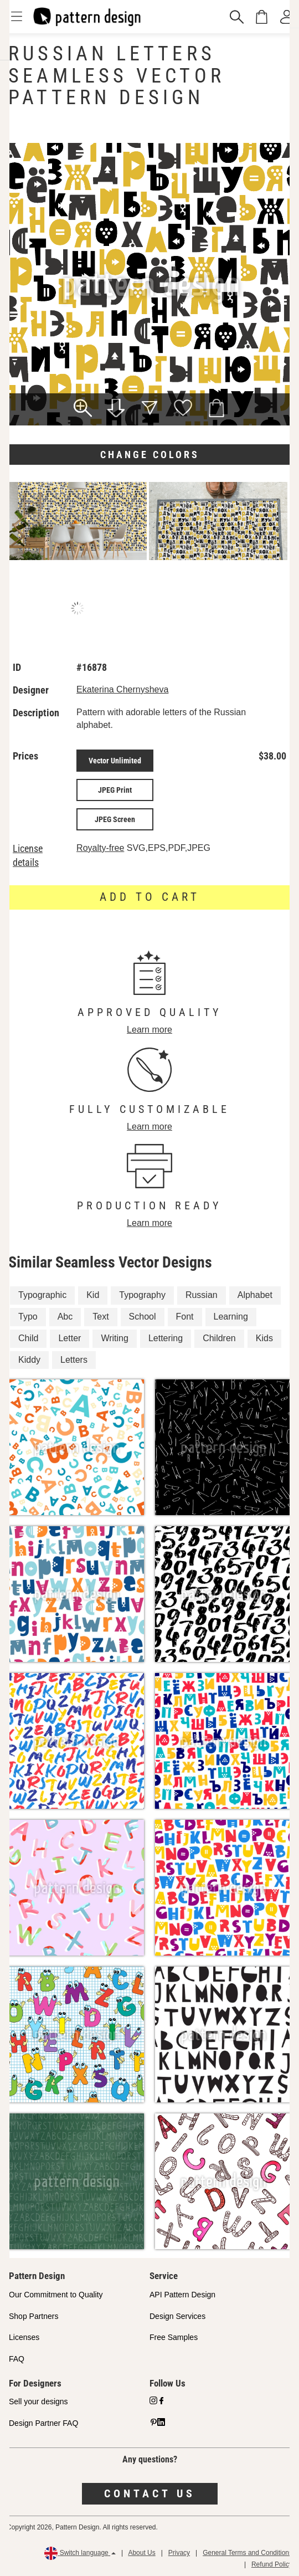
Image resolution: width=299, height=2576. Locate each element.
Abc (65, 1316)
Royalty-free (100, 848)
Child (28, 1338)
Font (185, 1316)
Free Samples (174, 2337)
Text (100, 1316)
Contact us (149, 2493)
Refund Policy (271, 2564)
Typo (28, 1316)
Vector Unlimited (115, 760)
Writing (114, 1338)
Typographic (42, 1295)
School (142, 1316)
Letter (69, 1338)
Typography (142, 1295)
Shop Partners (34, 2316)
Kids (264, 1338)
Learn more (149, 1029)
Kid (92, 1295)
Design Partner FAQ (43, 2423)
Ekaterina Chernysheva (122, 689)
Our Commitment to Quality (56, 2294)
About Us (141, 2553)
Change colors (149, 454)
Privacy (179, 2553)
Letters (73, 1359)
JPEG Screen (115, 819)
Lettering (165, 1338)
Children (219, 1338)
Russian (201, 1295)
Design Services (177, 2316)
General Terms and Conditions (247, 2553)
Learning (231, 1316)
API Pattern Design (182, 2294)
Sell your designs (38, 2401)
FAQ (16, 2358)
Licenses (24, 2337)
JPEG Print (115, 790)
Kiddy (29, 1359)
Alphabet (255, 1295)
